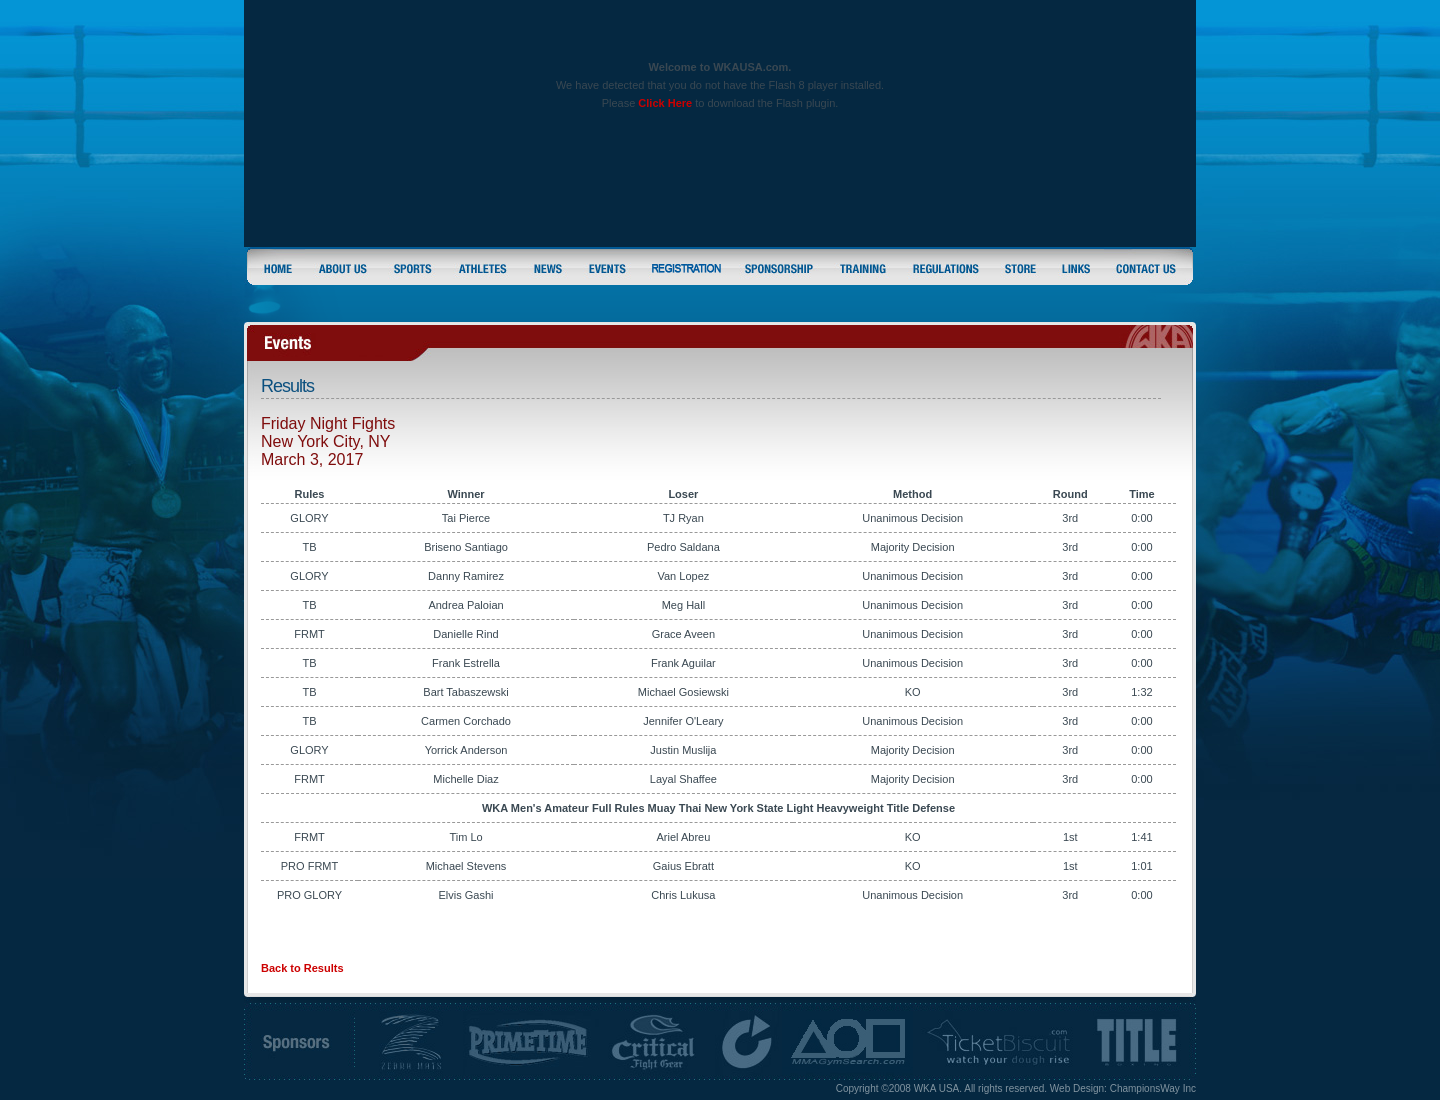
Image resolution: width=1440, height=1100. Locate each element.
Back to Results (302, 968)
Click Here (665, 103)
